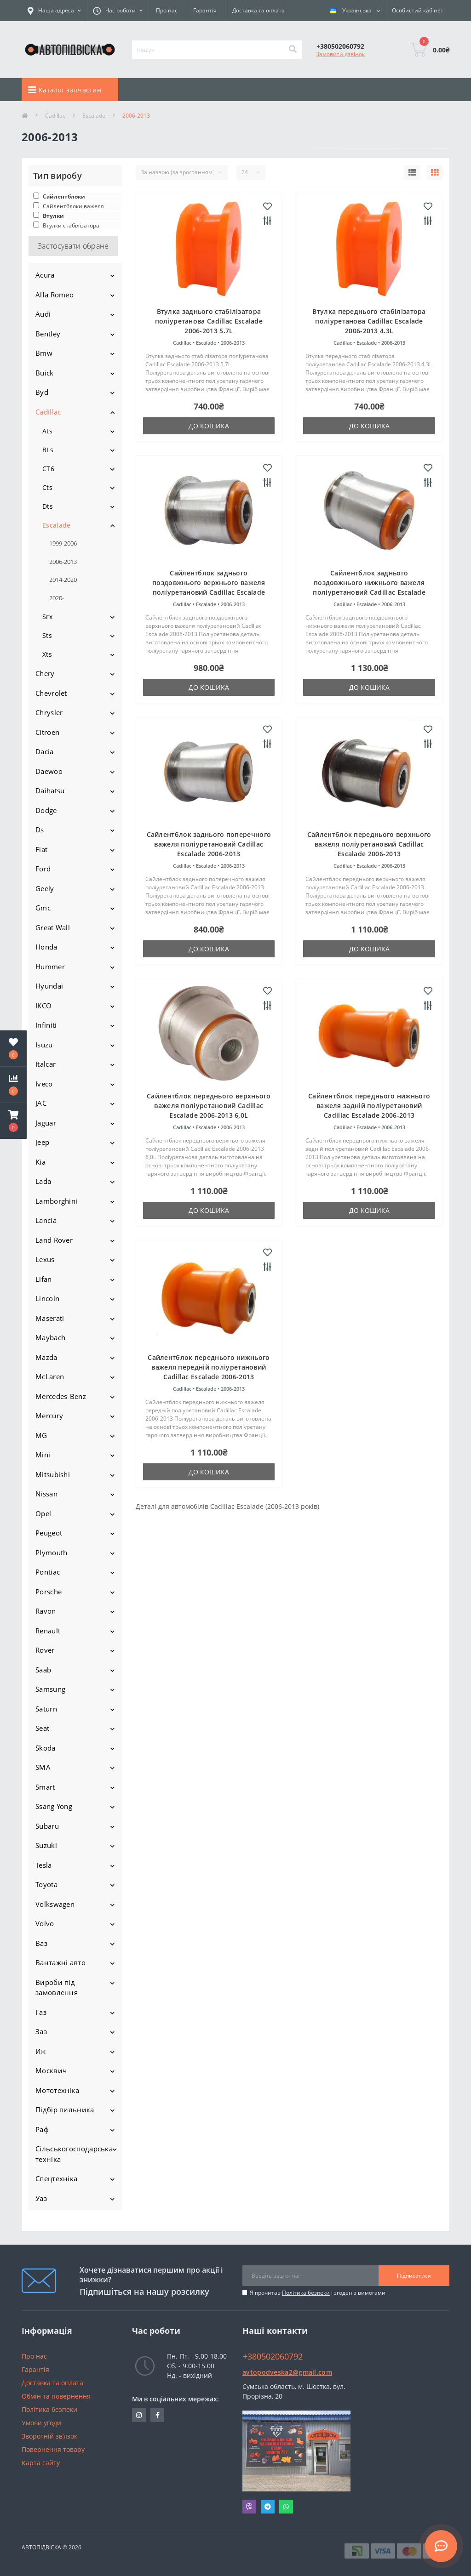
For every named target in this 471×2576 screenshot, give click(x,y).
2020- (56, 598)
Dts (47, 506)
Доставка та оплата (258, 10)
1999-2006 (63, 543)
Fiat (41, 849)
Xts (47, 654)
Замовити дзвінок (340, 54)
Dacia (44, 751)
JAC (40, 1103)
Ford (43, 868)
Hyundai (49, 985)
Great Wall (52, 927)
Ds (39, 829)
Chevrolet (51, 693)
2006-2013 (63, 561)
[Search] (292, 49)
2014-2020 (63, 579)
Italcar (45, 1064)
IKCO (43, 1005)
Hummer (50, 966)
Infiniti (46, 1024)
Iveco (44, 1083)
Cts (47, 487)
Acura (45, 274)
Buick (44, 372)
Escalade (93, 115)
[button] (13, 1121)
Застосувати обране (73, 246)
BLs (47, 449)
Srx (47, 616)
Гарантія (205, 10)
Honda (46, 946)
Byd (41, 392)
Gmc (43, 907)
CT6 (48, 468)
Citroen (47, 732)
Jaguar (45, 1122)
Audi (43, 313)
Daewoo (49, 771)
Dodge (46, 810)
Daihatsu (49, 790)
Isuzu (44, 1044)
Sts (47, 635)
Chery (45, 673)
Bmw (43, 353)
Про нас (167, 10)
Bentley (47, 333)
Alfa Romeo (54, 294)
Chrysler (49, 712)
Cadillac (55, 115)
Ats (47, 430)
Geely (44, 888)
